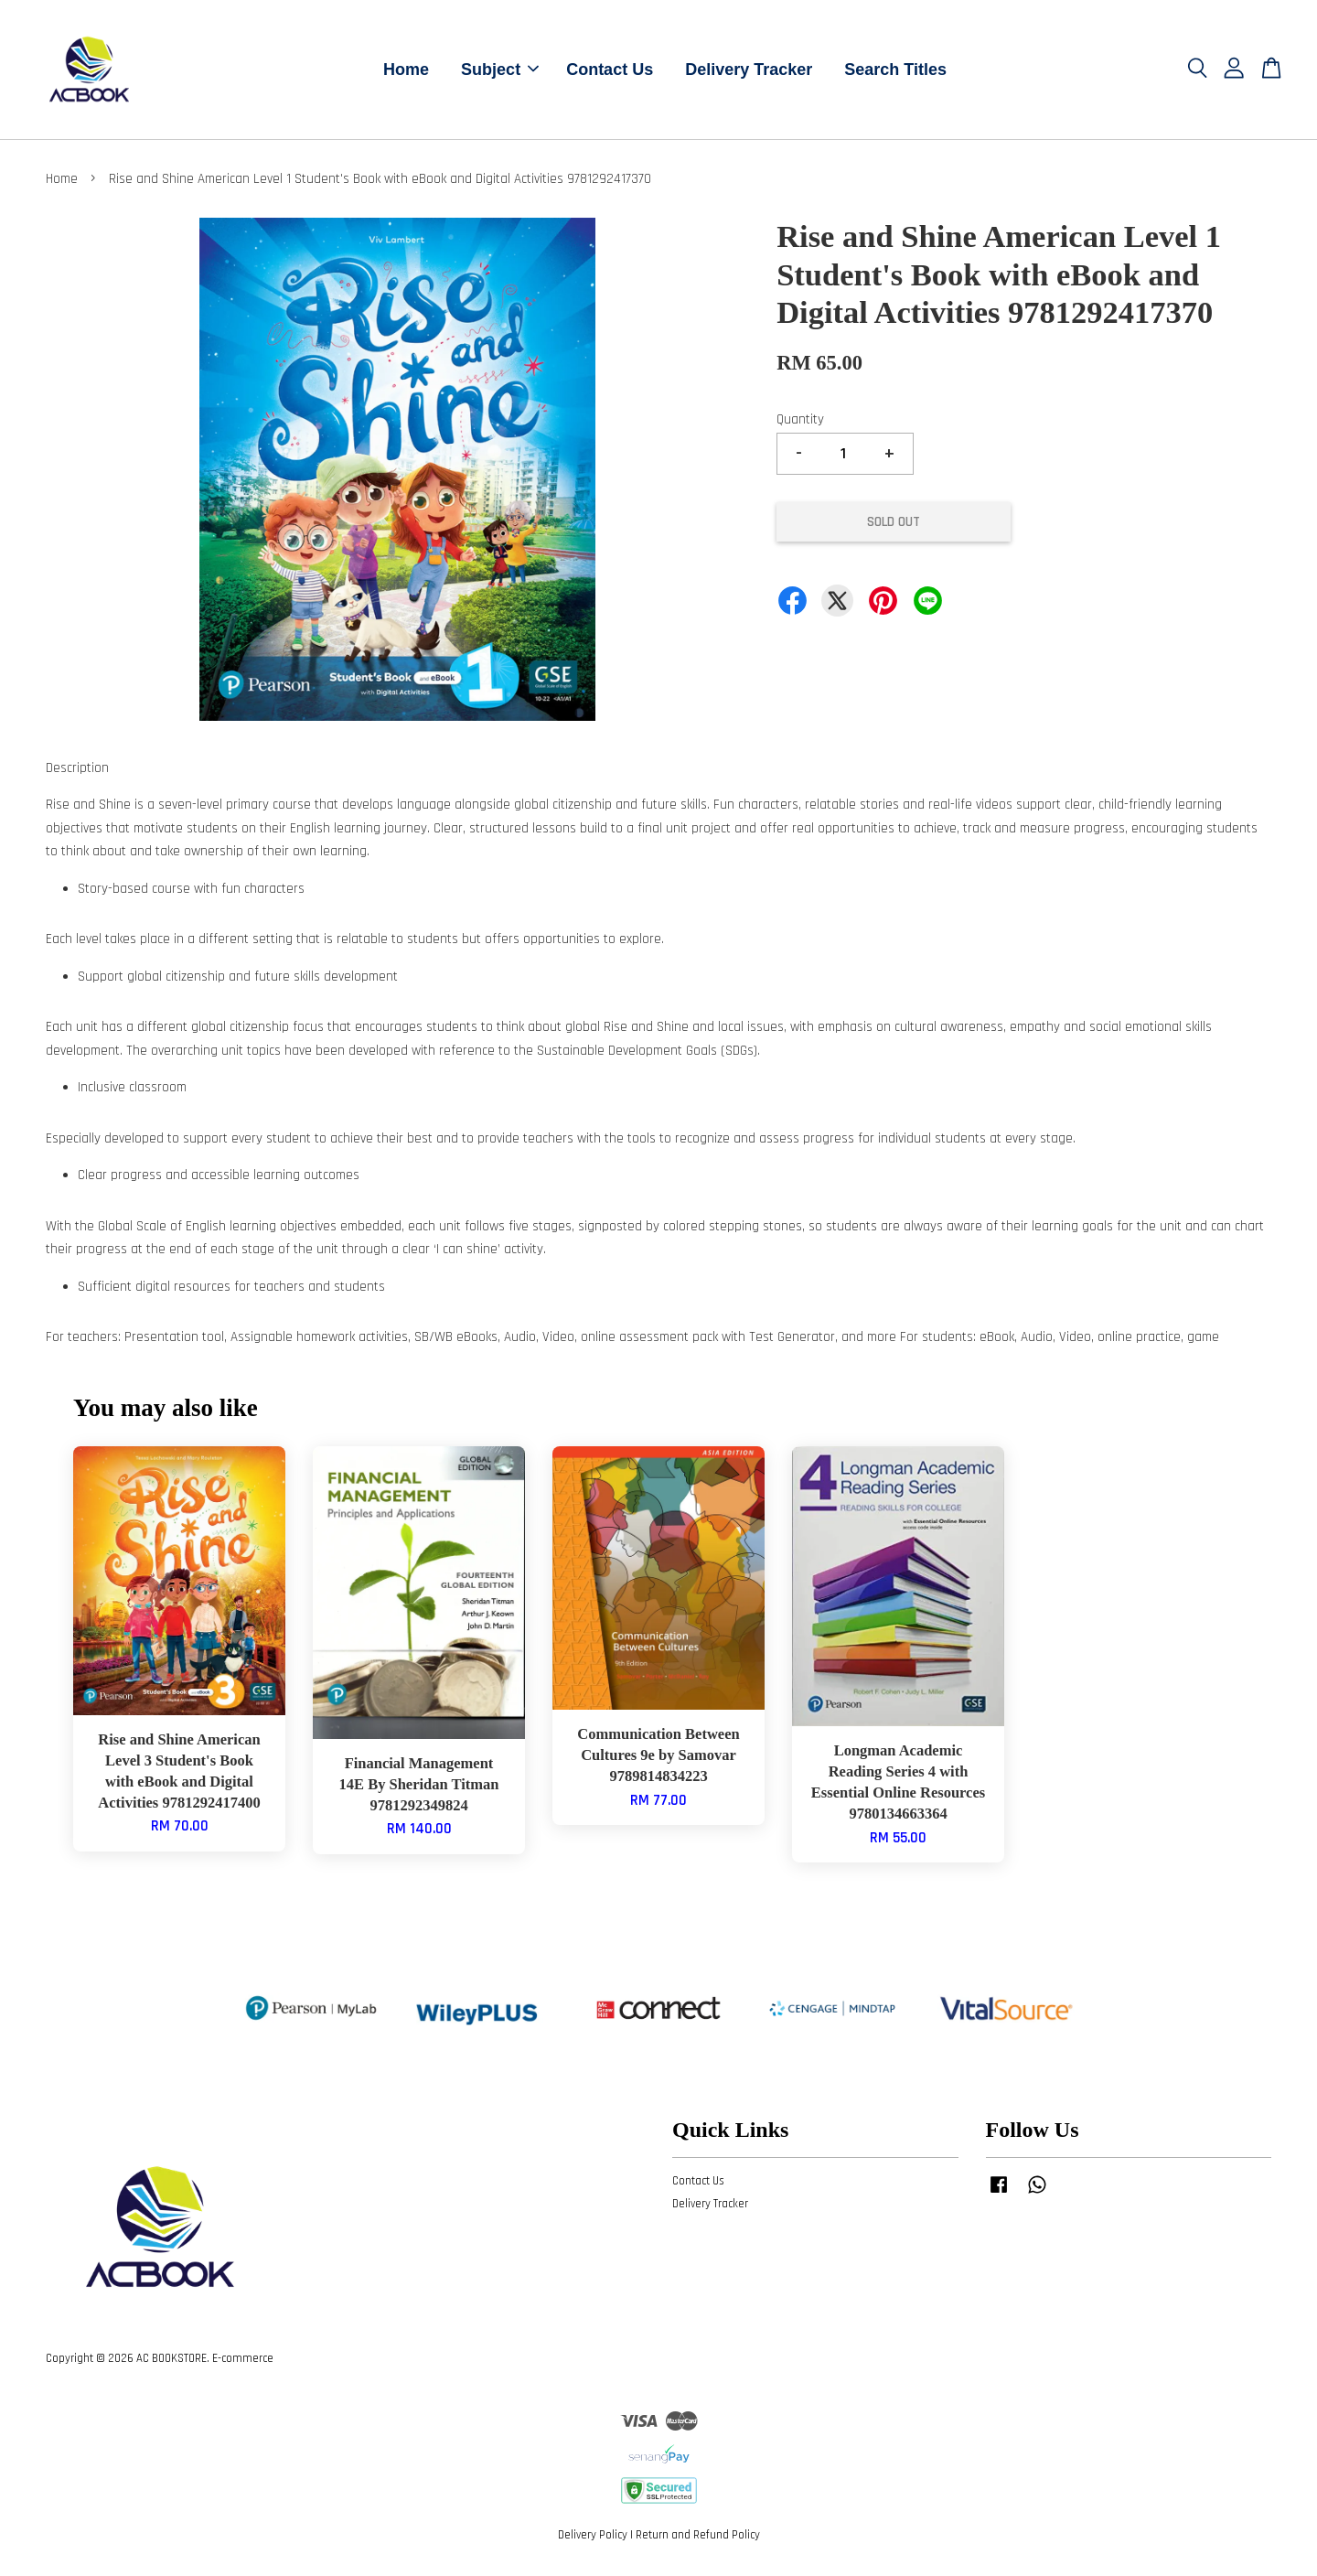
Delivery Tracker (748, 70)
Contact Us (609, 70)
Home (406, 70)
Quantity (800, 422)
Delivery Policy (592, 2537)
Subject (500, 70)
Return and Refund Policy (698, 2537)
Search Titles (895, 70)
